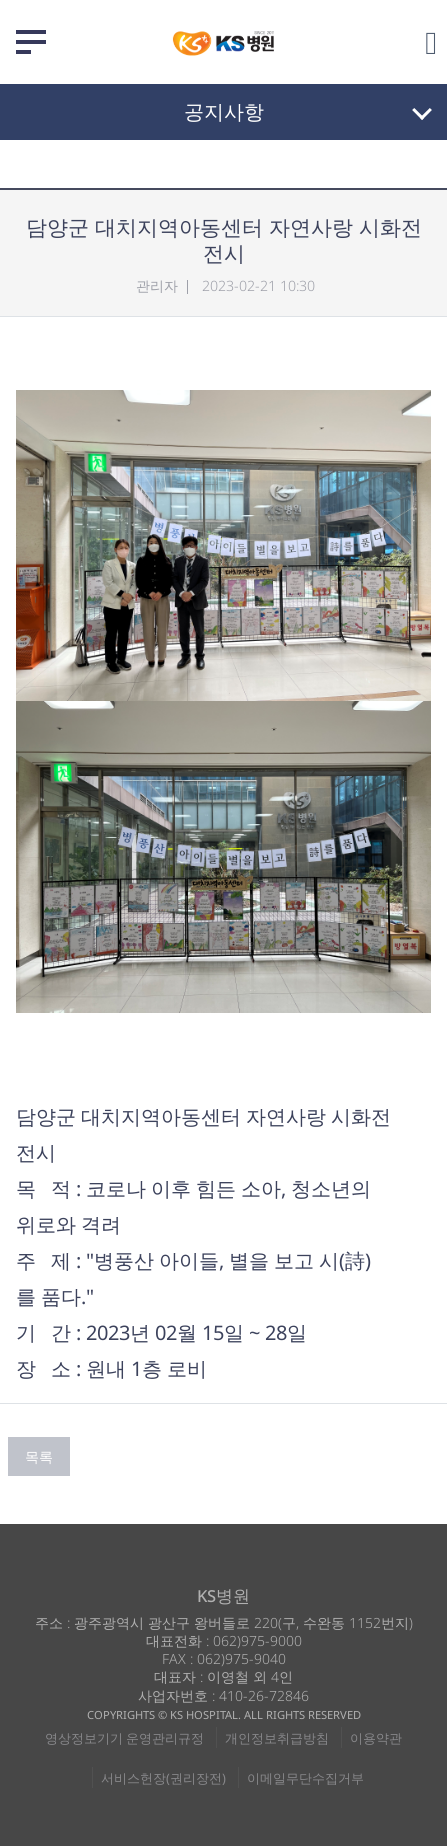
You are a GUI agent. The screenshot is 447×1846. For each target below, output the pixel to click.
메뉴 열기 (31, 42)
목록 (39, 1456)
